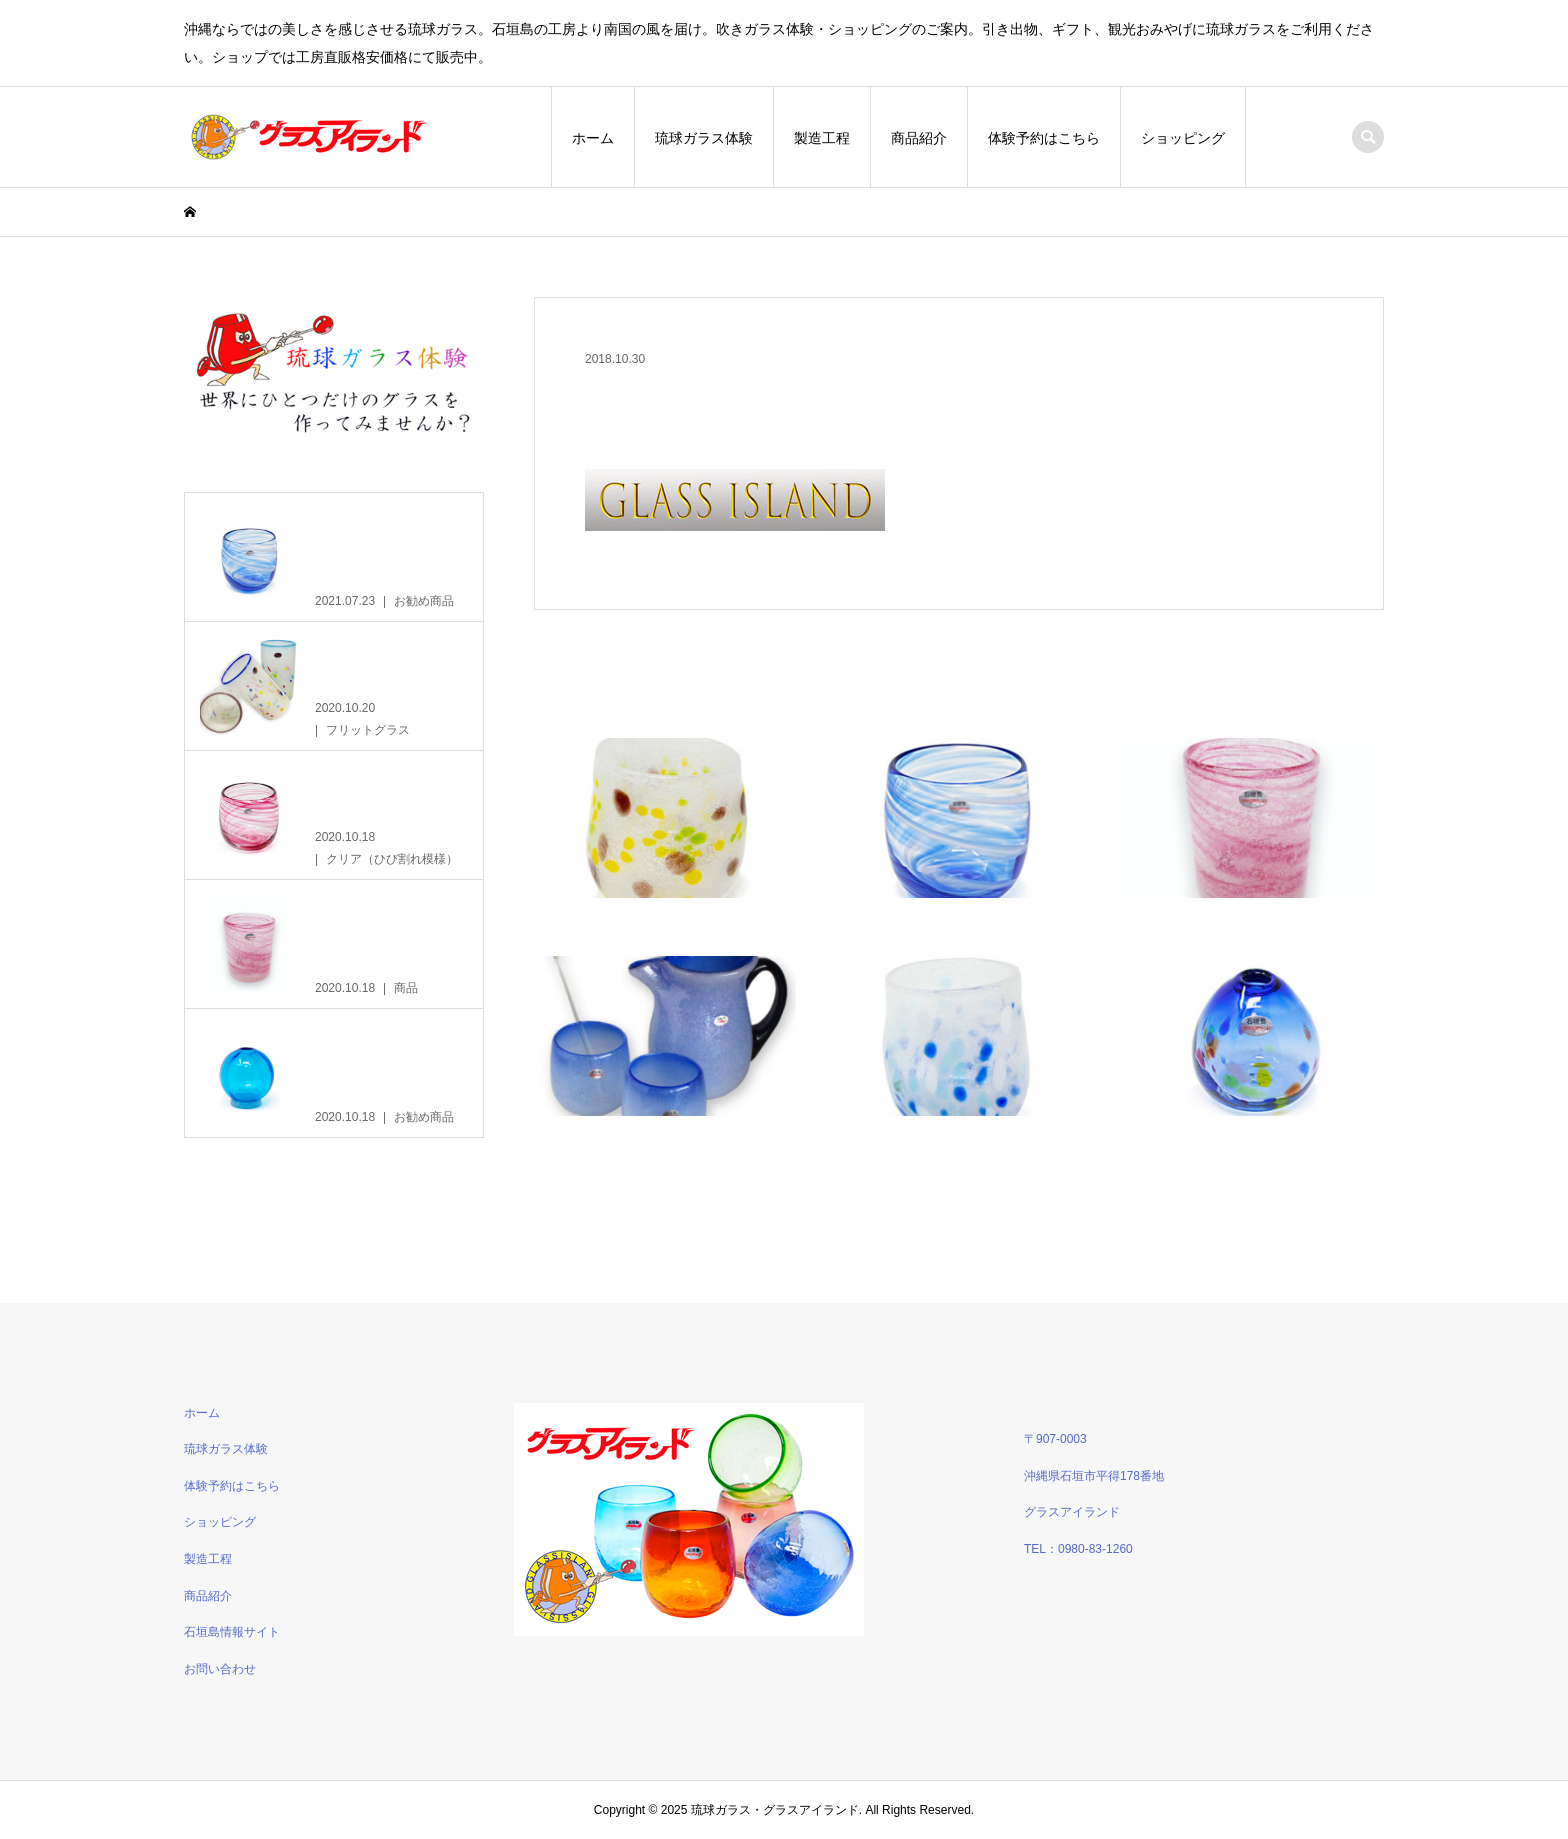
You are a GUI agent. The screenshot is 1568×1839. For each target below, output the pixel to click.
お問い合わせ (220, 1669)
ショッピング (1183, 138)
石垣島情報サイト (232, 1632)
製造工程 (822, 138)
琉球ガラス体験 (704, 138)
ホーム (593, 138)
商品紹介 (919, 138)
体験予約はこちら (1044, 138)
